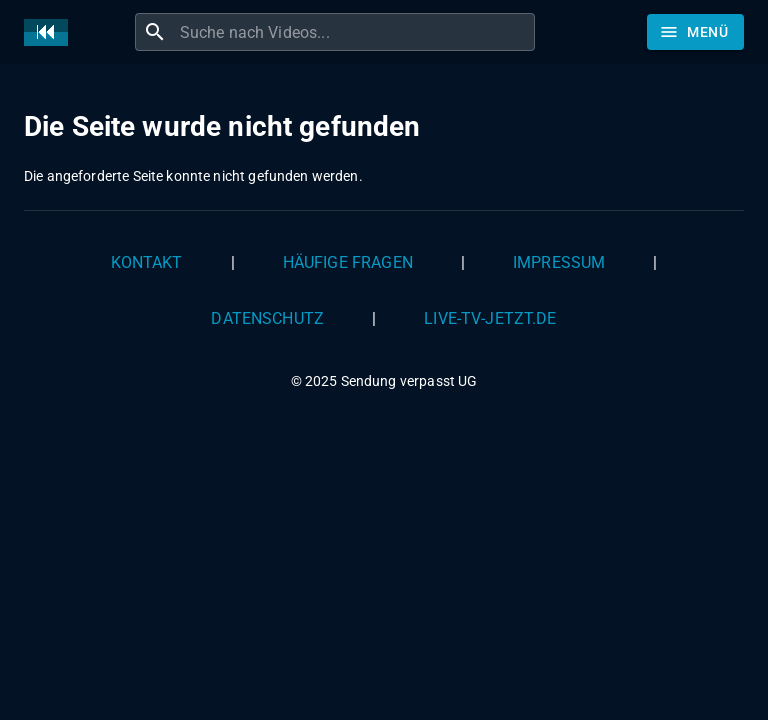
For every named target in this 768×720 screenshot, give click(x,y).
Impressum (559, 262)
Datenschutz (267, 318)
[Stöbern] (695, 32)
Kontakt (147, 262)
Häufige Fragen (348, 262)
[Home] (51, 32)
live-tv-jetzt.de (490, 318)
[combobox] (355, 32)
